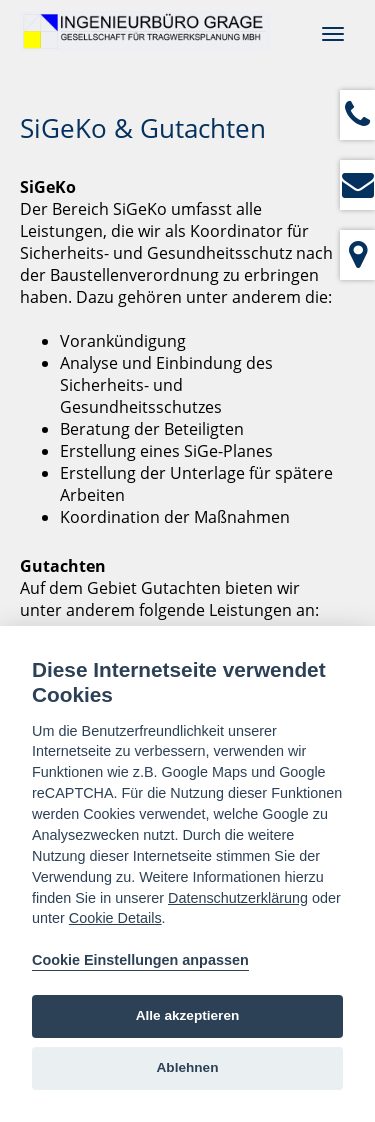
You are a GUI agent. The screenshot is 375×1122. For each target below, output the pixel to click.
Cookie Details (115, 918)
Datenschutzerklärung (238, 898)
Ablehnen (188, 1067)
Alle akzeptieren (188, 1015)
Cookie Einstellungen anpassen (140, 960)
